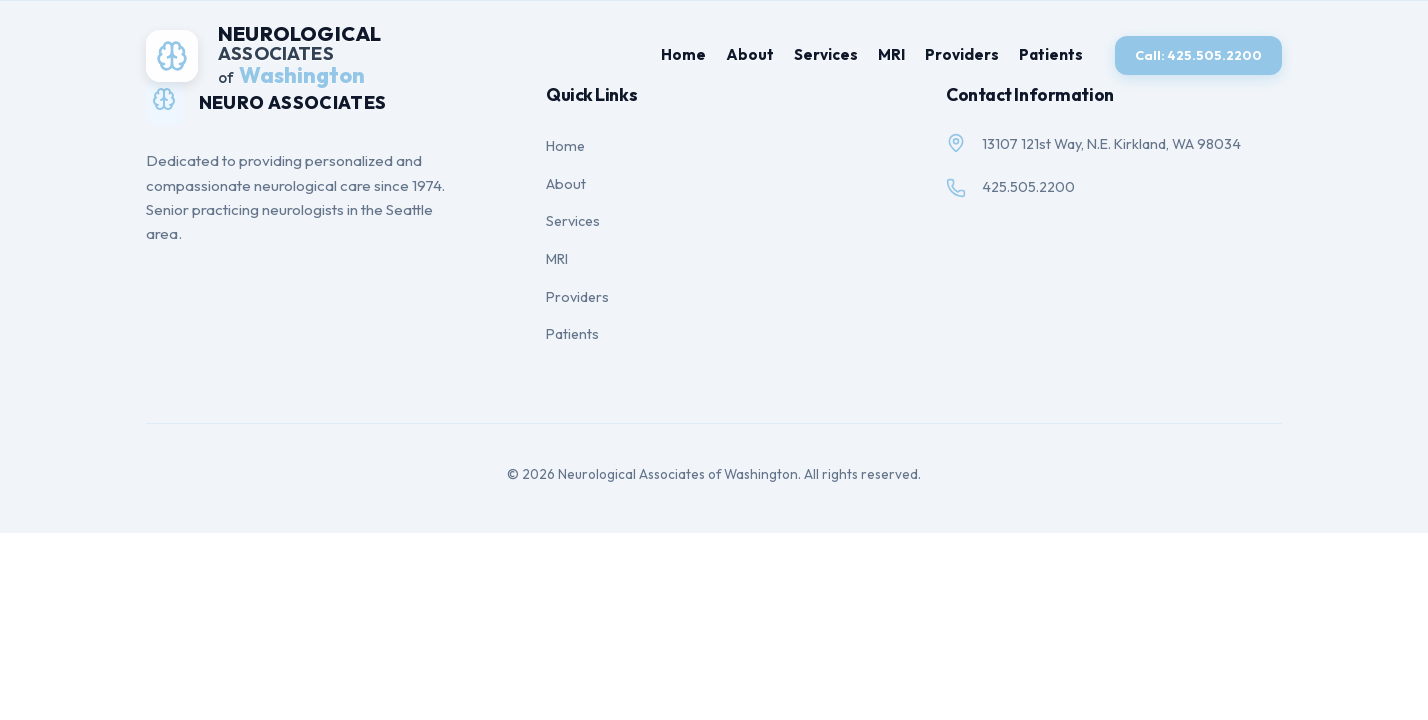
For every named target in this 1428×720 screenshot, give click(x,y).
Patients (1051, 54)
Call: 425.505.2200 (1198, 55)
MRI (891, 54)
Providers (962, 54)
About (750, 54)
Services (826, 54)
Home (683, 54)
